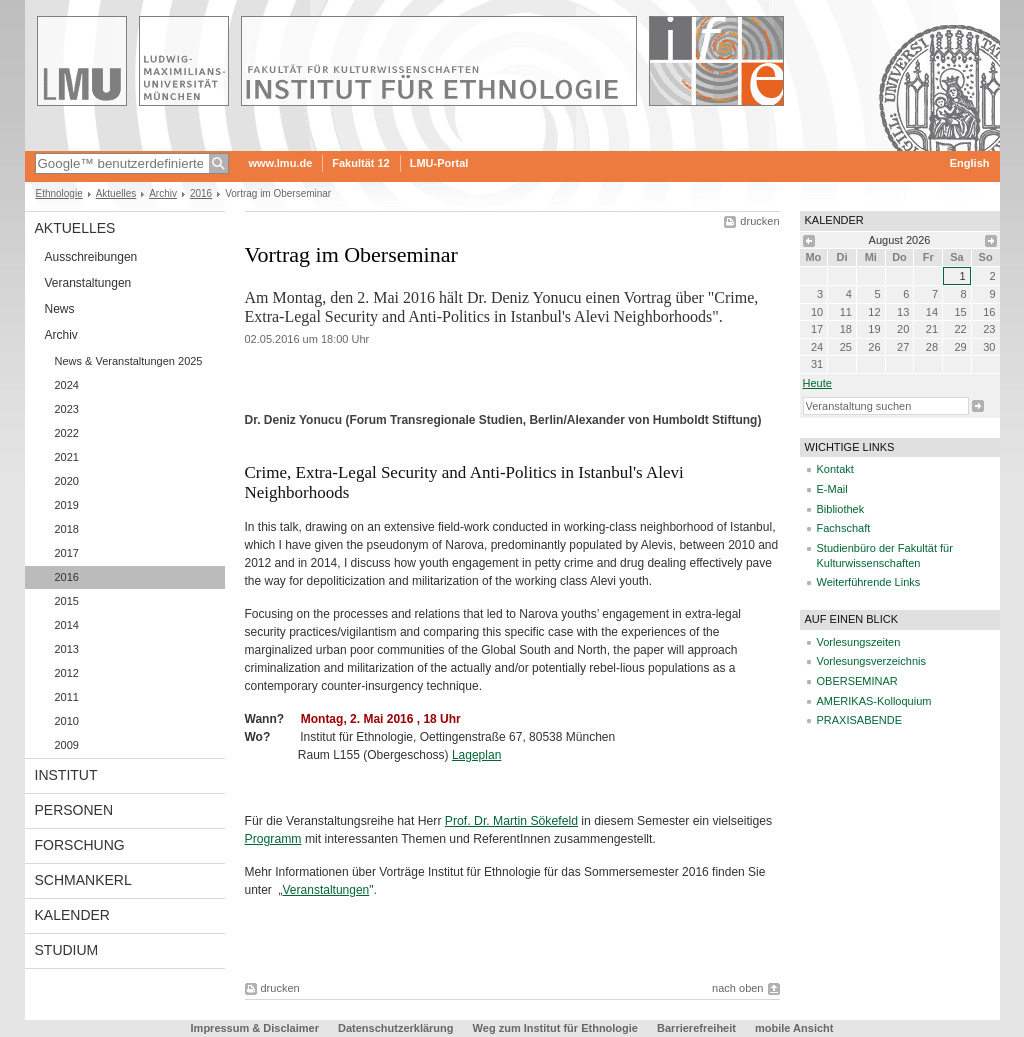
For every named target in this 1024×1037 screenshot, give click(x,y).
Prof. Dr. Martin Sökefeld (511, 821)
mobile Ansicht (794, 1028)
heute (817, 383)
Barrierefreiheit (698, 1028)
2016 (201, 193)
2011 (67, 697)
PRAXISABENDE (860, 720)
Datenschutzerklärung (396, 1028)
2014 (67, 625)
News (60, 309)
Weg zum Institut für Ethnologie (555, 1028)
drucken (759, 221)
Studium (67, 950)
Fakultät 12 (360, 163)
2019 (67, 505)
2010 (67, 721)
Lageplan (476, 755)
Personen (74, 810)
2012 (67, 673)
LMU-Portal (439, 163)
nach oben (737, 988)
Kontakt (835, 469)
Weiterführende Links (869, 582)
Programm (273, 839)
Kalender (72, 915)
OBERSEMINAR (857, 681)
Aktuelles (116, 193)
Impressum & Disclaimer (255, 1028)
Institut (66, 775)
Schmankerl (83, 880)
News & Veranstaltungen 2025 (129, 361)
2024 (67, 385)
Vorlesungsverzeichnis (871, 661)
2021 (67, 457)
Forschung (80, 845)
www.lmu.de (281, 163)
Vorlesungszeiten (859, 642)
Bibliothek (841, 509)
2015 (67, 601)
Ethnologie (59, 193)
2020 (67, 481)
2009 (67, 745)
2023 (67, 409)
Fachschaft (844, 528)
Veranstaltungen (88, 283)
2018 (67, 529)
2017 (67, 553)
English (970, 163)
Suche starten (978, 406)
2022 (67, 433)
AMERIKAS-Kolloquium (874, 701)
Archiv (163, 193)
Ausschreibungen (91, 257)
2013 (67, 649)
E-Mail (832, 489)
